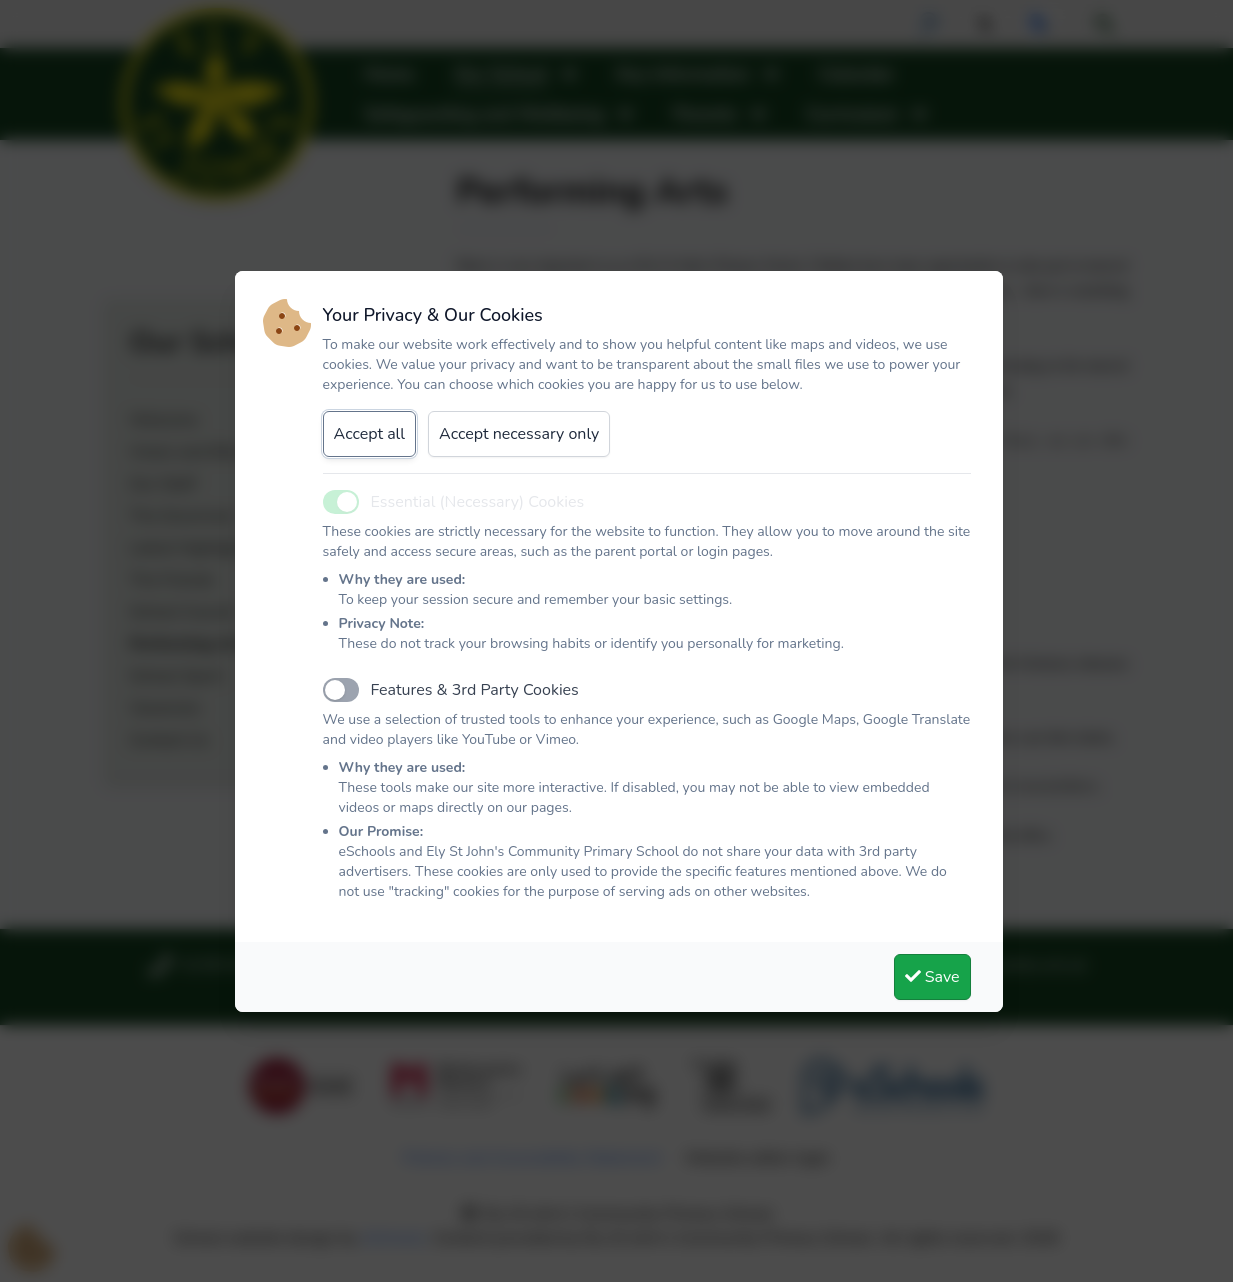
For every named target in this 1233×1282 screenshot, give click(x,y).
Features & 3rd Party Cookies (475, 690)
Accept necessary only (519, 434)
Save (932, 977)
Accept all (370, 434)
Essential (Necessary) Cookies (478, 502)
